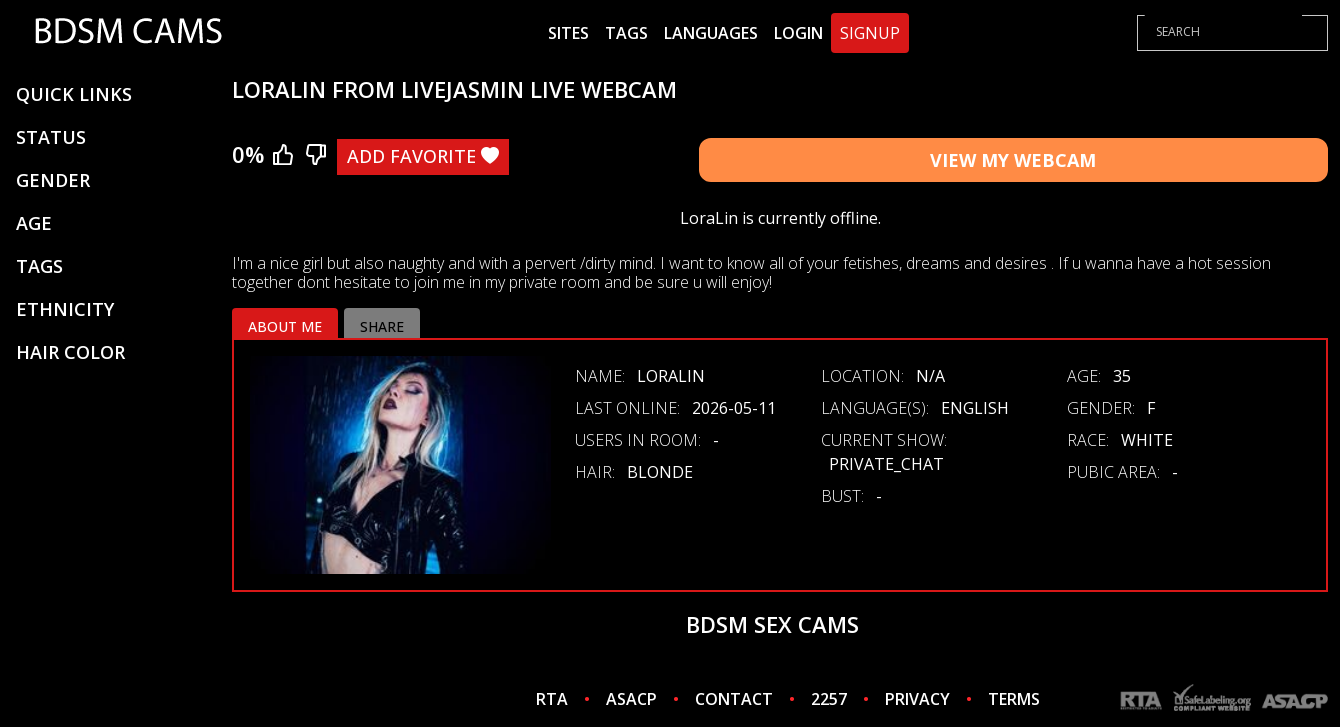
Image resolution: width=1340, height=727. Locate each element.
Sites (568, 33)
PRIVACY (917, 699)
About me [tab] (285, 326)
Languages (711, 33)
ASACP (631, 699)
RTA (552, 699)
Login (798, 33)
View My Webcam (1013, 160)
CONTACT (734, 699)
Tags (626, 33)
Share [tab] (382, 326)
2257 (829, 699)
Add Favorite (423, 156)
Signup (870, 33)
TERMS (1014, 699)
